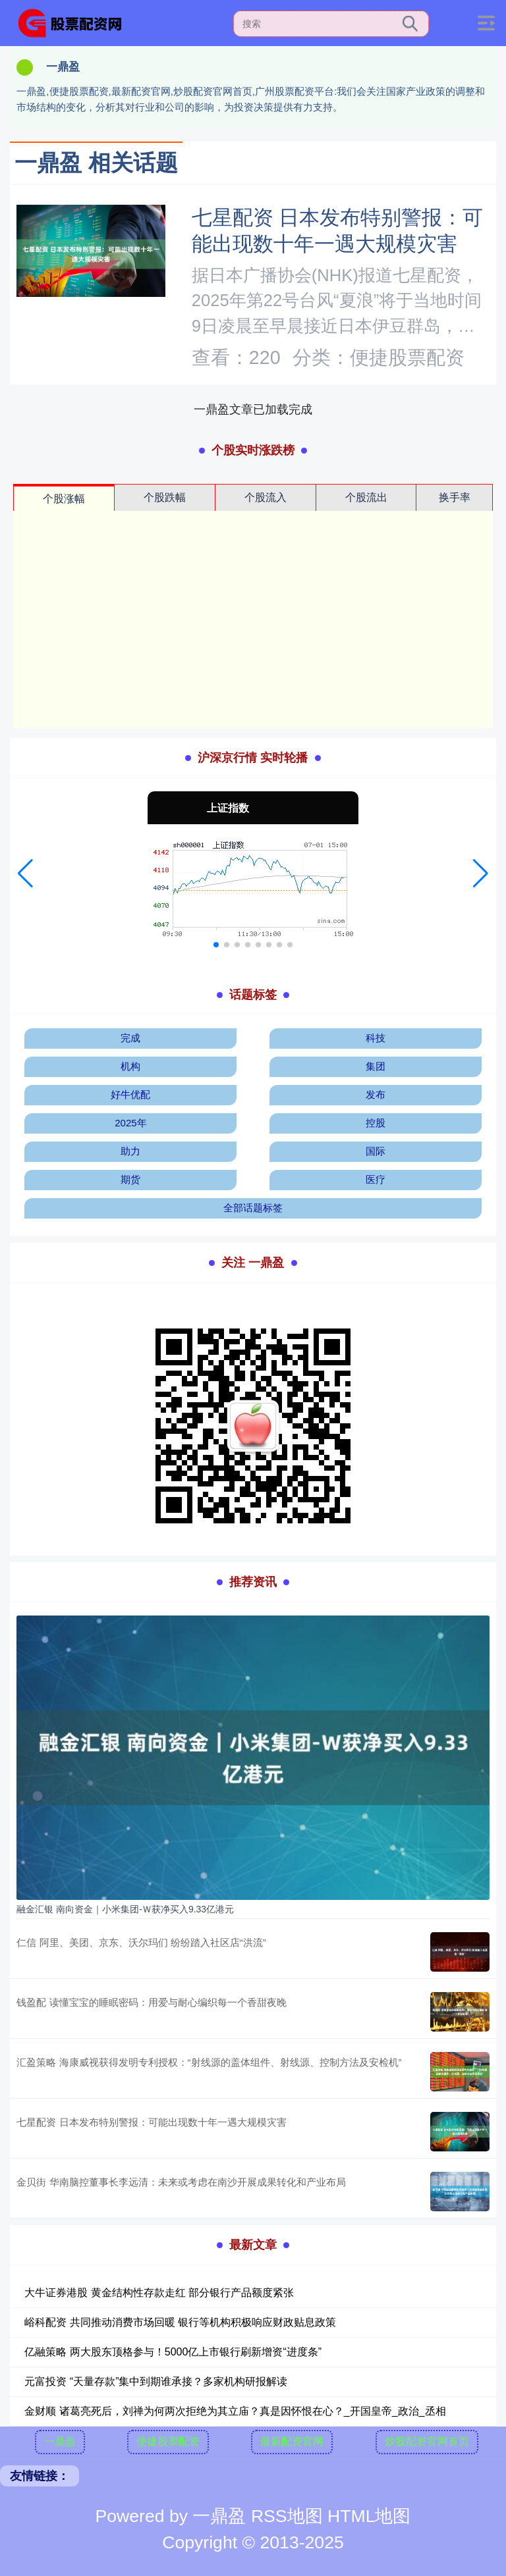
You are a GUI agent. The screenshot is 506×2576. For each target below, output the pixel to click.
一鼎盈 (60, 2441)
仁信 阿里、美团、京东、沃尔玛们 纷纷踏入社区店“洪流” (141, 1942)
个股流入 (265, 497)
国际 (375, 1151)
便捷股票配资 (168, 2441)
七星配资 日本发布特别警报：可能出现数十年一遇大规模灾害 (151, 2122)
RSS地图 (287, 2516)
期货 (130, 1179)
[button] (25, 873)
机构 (130, 1066)
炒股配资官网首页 (427, 2441)
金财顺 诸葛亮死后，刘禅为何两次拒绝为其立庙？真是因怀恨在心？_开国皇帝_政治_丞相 (234, 2411)
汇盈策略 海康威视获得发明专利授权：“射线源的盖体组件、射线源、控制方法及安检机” (208, 2062)
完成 (130, 1037)
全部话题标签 (253, 1207)
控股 (375, 1122)
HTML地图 (368, 2516)
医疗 (375, 1179)
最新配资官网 (291, 2441)
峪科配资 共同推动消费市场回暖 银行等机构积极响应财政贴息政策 (180, 2322)
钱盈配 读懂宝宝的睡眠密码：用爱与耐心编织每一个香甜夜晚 (151, 2002)
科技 (375, 1037)
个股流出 (366, 497)
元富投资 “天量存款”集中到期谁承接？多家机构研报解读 (155, 2381)
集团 (375, 1066)
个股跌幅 (165, 497)
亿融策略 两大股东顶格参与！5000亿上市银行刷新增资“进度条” (173, 2351)
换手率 (454, 497)
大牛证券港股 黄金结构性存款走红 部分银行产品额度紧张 (159, 2292)
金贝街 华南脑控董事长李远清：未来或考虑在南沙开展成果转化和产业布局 (180, 2182)
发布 (375, 1094)
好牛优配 (130, 1094)
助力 (130, 1151)
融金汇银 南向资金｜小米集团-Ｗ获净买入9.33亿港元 (125, 1909)
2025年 (130, 1122)
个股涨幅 (64, 498)
